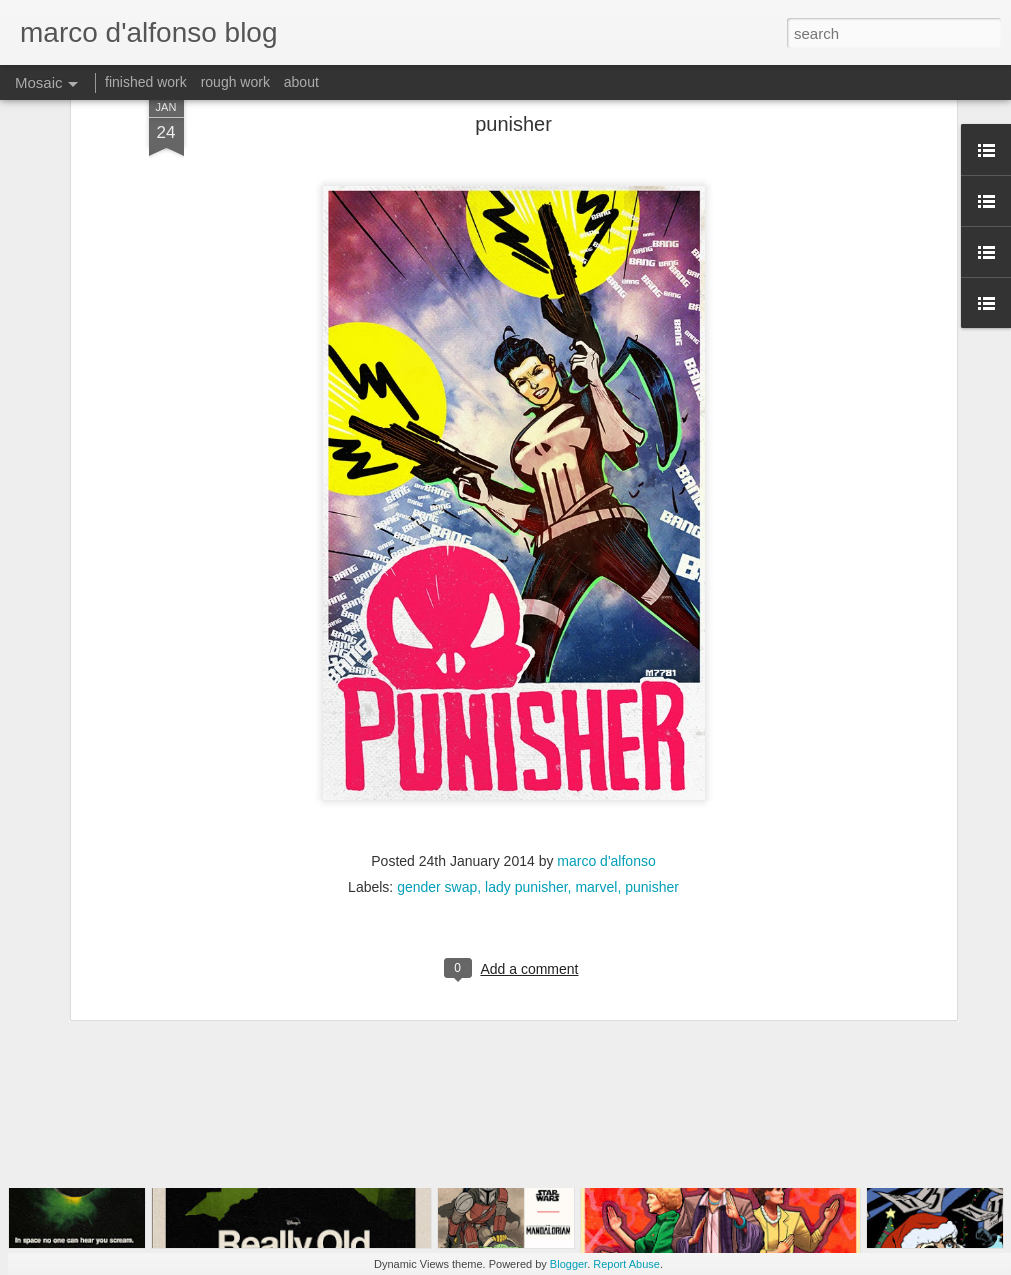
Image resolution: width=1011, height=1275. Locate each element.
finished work (146, 82)
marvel (596, 722)
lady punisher (526, 722)
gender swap (437, 722)
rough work (235, 82)
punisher (652, 722)
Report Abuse (626, 1264)
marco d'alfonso (606, 696)
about (301, 82)
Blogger (568, 1264)
